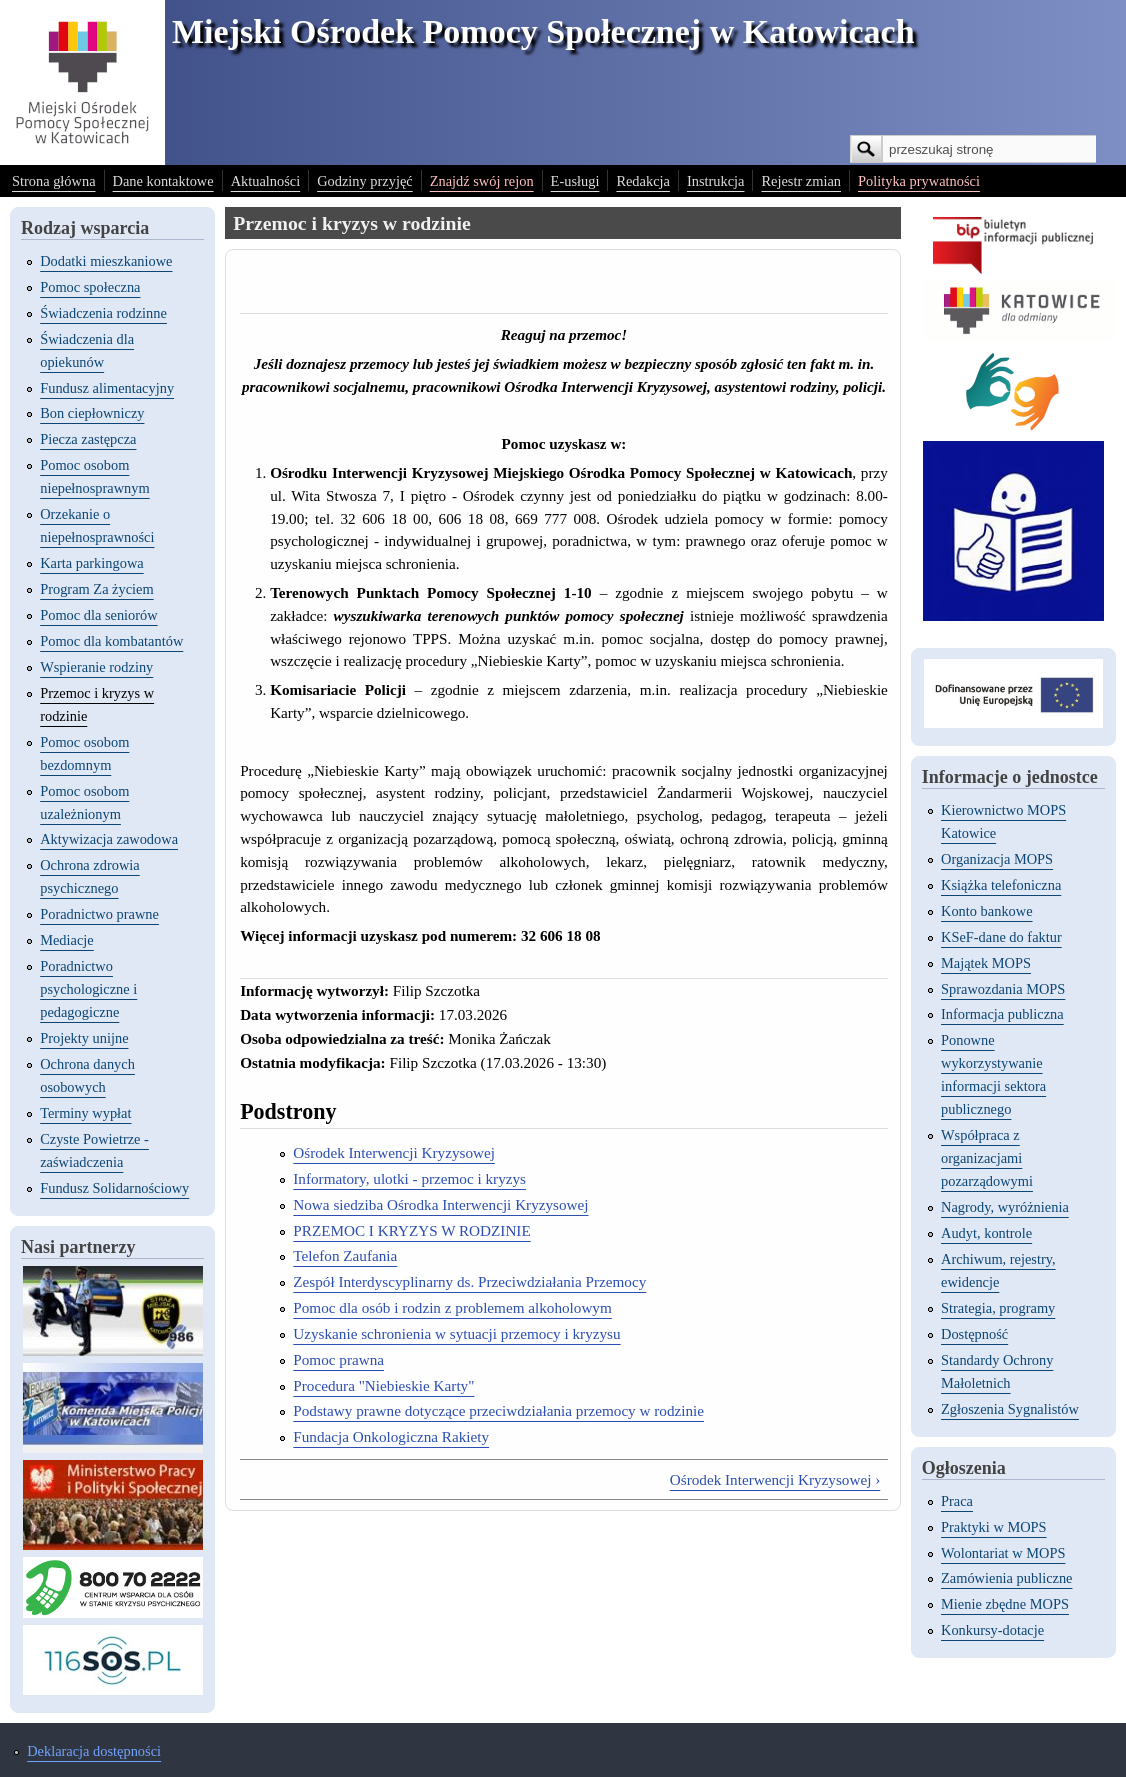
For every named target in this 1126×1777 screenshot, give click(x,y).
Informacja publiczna (1002, 1014)
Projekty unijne (84, 1038)
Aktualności (266, 181)
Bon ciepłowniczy (92, 413)
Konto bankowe (987, 911)
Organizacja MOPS (997, 859)
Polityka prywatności (919, 181)
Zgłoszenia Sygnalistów (1010, 1409)
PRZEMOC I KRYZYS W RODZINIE (411, 1230)
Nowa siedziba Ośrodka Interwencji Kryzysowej (440, 1204)
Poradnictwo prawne (99, 914)
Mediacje (67, 940)
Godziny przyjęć (365, 181)
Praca (957, 1501)
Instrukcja (716, 181)
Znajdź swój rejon (482, 181)
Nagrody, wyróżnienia (1005, 1207)
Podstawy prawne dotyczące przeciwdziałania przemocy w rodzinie (498, 1410)
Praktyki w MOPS (994, 1527)
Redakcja (643, 181)
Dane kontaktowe (163, 181)
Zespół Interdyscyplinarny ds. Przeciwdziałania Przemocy (469, 1281)
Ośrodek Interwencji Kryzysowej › (775, 1479)
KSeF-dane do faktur (1001, 937)
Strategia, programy (998, 1308)
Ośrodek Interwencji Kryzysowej (394, 1152)
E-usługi (575, 181)
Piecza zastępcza (88, 439)
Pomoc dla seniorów (99, 615)
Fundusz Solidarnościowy (114, 1188)
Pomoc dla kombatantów (111, 641)
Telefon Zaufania (345, 1255)
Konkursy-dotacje (992, 1630)
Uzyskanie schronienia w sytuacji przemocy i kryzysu (456, 1333)
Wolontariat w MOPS (1003, 1553)
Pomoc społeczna (90, 287)
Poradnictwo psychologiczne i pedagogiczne (88, 989)
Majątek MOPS (986, 963)
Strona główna (54, 181)
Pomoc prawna (338, 1359)
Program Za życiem (96, 589)
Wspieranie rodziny (96, 667)
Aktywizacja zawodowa (109, 839)
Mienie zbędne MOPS (1005, 1604)
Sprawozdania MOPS (1003, 989)
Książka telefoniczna (1001, 885)
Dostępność (974, 1334)
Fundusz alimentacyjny (107, 388)
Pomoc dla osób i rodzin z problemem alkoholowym (452, 1307)
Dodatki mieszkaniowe (106, 261)
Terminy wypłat (85, 1113)
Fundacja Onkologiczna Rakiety (391, 1436)
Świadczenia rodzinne (103, 313)
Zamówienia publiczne (1006, 1578)
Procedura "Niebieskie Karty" (383, 1385)
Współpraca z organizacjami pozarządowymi (987, 1158)
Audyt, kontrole (986, 1233)
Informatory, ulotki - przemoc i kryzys (409, 1178)
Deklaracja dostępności (94, 1751)
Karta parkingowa (92, 563)
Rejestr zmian (801, 181)
